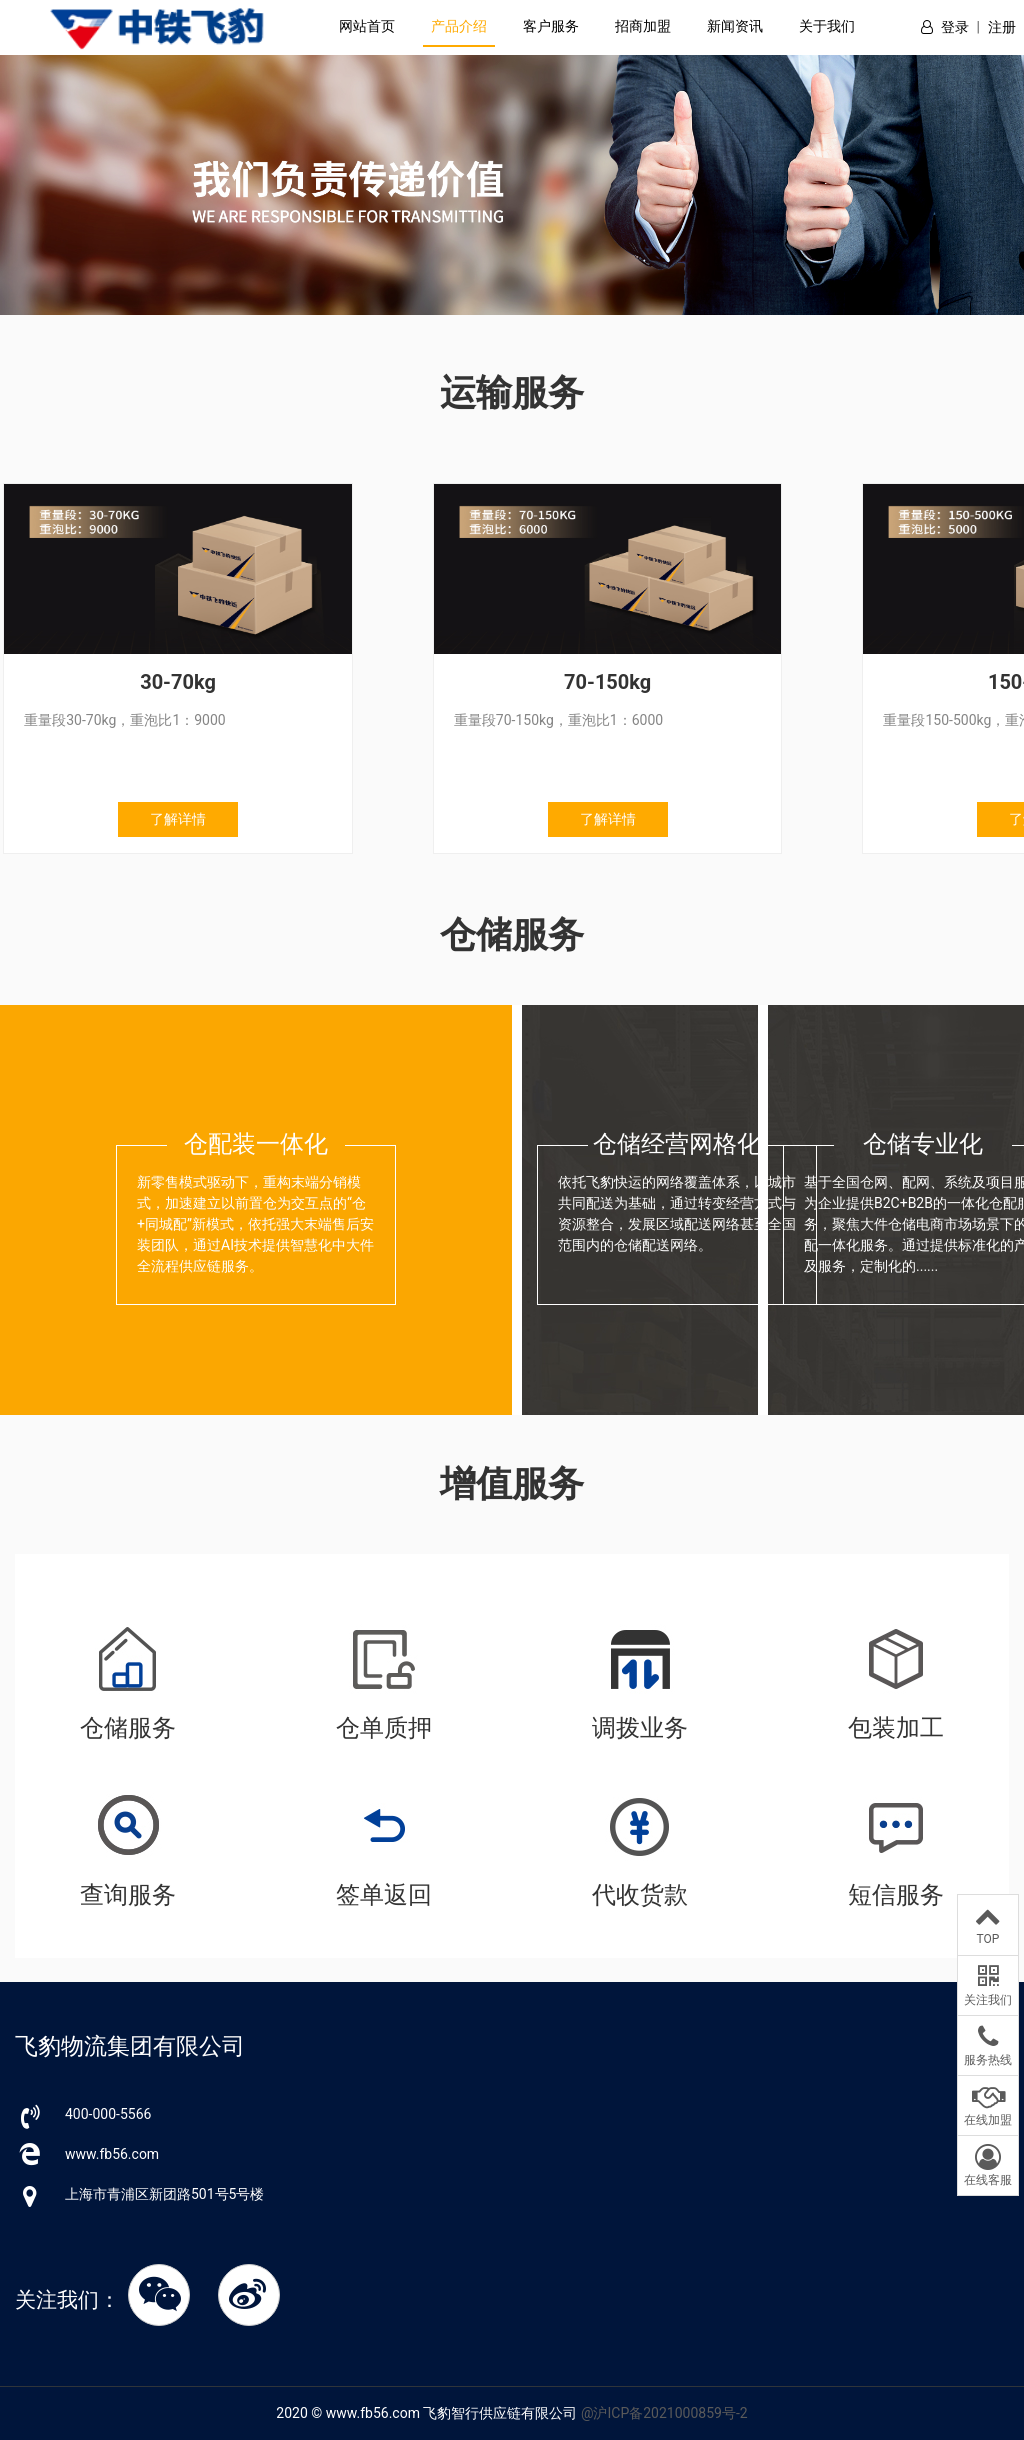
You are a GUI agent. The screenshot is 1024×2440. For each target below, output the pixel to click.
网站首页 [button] (367, 26)
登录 (955, 27)
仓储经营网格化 (677, 1144)
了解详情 (174, 819)
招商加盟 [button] (643, 26)
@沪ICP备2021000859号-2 (664, 2413)
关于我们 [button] (827, 26)
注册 (1002, 27)
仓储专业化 (923, 1144)
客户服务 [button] (551, 26)
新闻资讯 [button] (735, 26)
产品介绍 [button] (459, 26)
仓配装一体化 (256, 1144)
